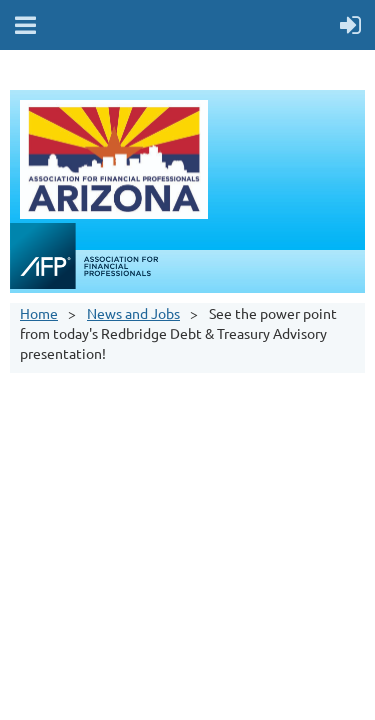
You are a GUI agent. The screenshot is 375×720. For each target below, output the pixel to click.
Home (39, 313)
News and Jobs (133, 313)
